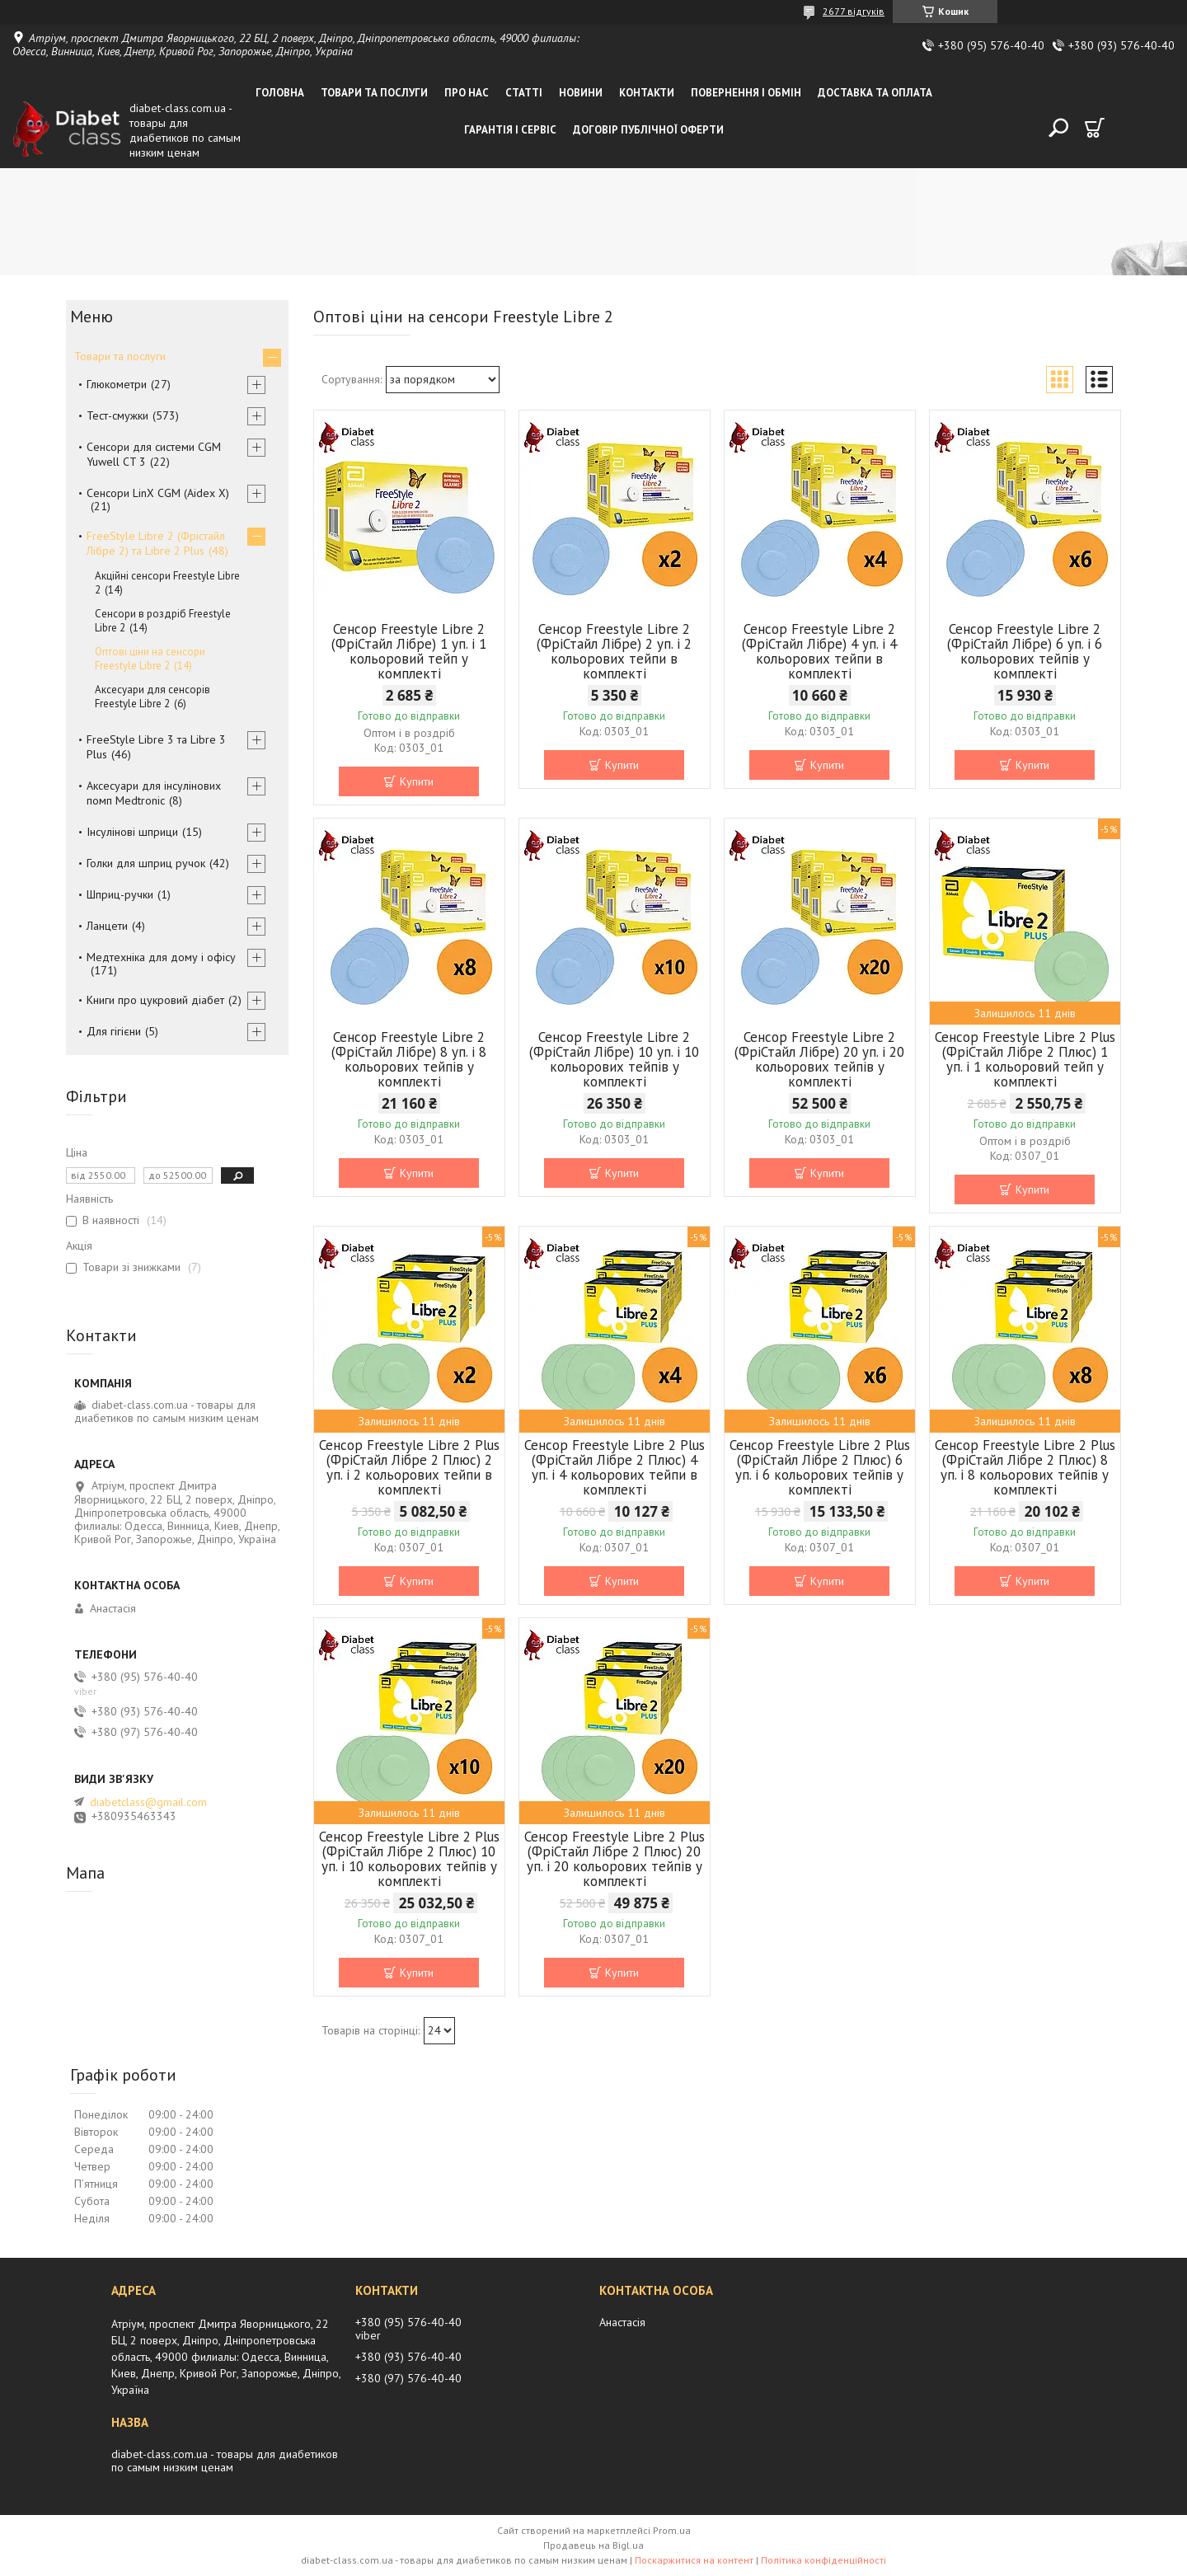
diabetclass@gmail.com (148, 1802)
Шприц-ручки (120, 894)
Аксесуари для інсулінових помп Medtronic (154, 793)
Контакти (646, 93)
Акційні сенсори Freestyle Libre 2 (167, 583)
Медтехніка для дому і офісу (161, 957)
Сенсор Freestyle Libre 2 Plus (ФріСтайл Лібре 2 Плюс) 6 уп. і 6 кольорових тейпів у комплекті (820, 1467)
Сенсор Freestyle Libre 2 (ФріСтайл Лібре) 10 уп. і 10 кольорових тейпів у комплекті (614, 1059)
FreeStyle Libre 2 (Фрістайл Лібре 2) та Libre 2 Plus (156, 543)
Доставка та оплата (875, 93)
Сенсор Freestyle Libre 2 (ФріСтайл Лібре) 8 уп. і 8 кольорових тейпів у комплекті (408, 1059)
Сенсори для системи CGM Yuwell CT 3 (154, 454)
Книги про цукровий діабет (155, 999)
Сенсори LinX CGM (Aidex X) (158, 493)
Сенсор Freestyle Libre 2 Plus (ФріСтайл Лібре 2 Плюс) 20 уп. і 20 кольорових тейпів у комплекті (614, 1859)
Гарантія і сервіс (510, 130)
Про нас (466, 93)
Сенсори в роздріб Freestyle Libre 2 (163, 621)
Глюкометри (117, 384)
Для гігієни (114, 1031)
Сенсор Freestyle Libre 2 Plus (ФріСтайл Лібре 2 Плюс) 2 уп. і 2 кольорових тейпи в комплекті (409, 1467)
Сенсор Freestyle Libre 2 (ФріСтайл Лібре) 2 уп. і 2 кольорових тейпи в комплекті (614, 651)
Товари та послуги (374, 93)
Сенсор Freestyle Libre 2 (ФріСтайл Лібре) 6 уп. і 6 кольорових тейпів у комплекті (1024, 651)
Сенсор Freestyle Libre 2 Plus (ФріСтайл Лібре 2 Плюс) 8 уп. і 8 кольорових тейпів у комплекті (1025, 1467)
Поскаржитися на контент (694, 2560)
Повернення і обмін (746, 93)
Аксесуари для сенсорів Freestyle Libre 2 (152, 697)
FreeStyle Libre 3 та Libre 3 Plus (156, 747)
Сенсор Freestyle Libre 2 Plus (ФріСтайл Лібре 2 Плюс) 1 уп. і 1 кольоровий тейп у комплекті (1025, 1059)
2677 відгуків (853, 11)
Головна (280, 93)
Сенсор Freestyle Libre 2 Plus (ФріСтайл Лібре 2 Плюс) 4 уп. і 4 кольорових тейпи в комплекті (614, 1467)
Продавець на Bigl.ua (593, 2545)
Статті (523, 93)
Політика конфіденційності (823, 2560)
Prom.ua (672, 2530)
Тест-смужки (117, 415)
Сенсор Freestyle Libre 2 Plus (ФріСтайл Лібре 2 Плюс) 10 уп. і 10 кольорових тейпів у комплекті (409, 1859)
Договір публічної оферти (648, 130)
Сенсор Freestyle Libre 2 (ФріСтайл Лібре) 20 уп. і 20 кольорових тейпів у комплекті (819, 1059)
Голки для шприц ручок (146, 863)
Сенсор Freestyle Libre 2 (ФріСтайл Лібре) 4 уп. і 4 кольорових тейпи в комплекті (819, 651)
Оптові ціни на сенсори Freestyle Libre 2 (150, 659)
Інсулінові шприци (132, 831)
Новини (581, 93)
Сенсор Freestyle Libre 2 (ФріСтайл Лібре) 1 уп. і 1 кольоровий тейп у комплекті (408, 651)
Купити (417, 781)
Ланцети (107, 925)
